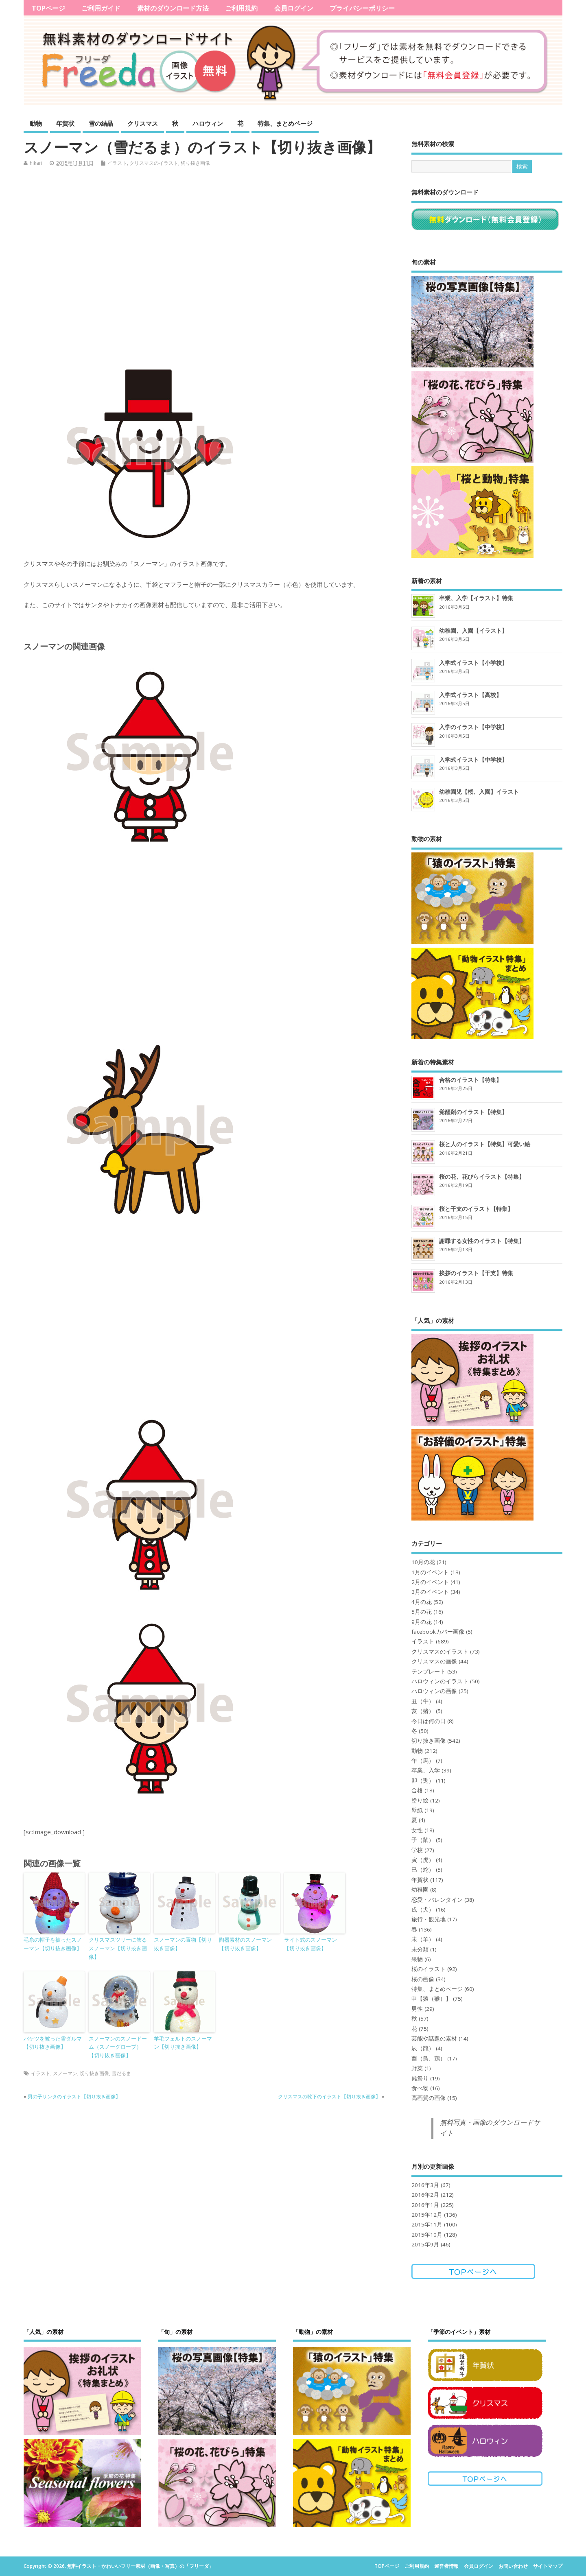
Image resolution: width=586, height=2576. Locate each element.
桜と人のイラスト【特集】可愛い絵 (484, 1144)
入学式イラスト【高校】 (470, 695)
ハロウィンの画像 (434, 1691)
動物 (36, 123)
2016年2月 (425, 2194)
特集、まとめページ (285, 123)
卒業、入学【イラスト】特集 (476, 598)
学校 (417, 1850)
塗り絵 (420, 1800)
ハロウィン (207, 123)
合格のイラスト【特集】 (470, 1080)
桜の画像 (422, 1979)
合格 (417, 1790)
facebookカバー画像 (437, 1631)
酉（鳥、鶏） (428, 2058)
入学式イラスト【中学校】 (473, 759)
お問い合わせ (513, 2566)
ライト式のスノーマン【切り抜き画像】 (310, 1944)
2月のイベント (430, 1582)
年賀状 (65, 123)
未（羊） (422, 1939)
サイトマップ (547, 2566)
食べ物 (420, 2088)
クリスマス (142, 123)
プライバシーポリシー (362, 8)
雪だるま (121, 2073)
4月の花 (421, 1602)
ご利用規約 (241, 8)
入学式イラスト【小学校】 (473, 662)
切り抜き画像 (195, 162)
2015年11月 (426, 2224)
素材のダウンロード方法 (173, 8)
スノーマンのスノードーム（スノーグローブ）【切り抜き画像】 (118, 2047)
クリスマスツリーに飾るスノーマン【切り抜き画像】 (118, 1948)
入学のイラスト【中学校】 (473, 727)
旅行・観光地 (428, 1919)
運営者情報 (446, 2566)
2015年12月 (426, 2214)
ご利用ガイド (100, 8)
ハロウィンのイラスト (439, 1681)
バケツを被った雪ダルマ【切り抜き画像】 (53, 2043)
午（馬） (422, 1760)
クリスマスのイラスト (153, 162)
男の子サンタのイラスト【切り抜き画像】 (74, 2096)
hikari (36, 162)
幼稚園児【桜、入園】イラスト (479, 791)
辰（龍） (422, 2048)
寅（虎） (422, 1860)
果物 (417, 1959)
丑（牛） (422, 1701)
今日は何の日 (428, 1721)
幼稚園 (420, 1889)
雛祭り (420, 2078)
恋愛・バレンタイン (437, 1899)
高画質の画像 (428, 2098)
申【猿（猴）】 (431, 1998)
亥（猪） (422, 1711)
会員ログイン (293, 8)
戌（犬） (422, 1909)
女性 (417, 1830)
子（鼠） (422, 1840)
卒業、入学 (425, 1770)
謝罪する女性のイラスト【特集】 (482, 1241)
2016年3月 (425, 2185)
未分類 (420, 1949)
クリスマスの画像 (434, 1661)
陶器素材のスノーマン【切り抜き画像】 (245, 1944)
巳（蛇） (422, 1869)
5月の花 (421, 1611)
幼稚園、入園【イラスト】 (473, 630)
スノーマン (65, 2073)
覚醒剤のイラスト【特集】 (473, 1112)
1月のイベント (430, 1572)
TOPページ (48, 8)
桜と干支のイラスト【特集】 (476, 1209)
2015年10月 (426, 2234)
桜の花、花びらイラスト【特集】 (482, 1176)
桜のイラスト (428, 1969)
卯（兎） (422, 1780)
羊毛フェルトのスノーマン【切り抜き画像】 (183, 2043)
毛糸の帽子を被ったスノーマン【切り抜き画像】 (53, 1944)
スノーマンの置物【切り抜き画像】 (183, 1944)
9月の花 (421, 1622)
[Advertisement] (210, 264)
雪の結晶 (101, 123)
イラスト (117, 162)
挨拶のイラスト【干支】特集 (476, 1273)
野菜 (417, 2068)
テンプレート (428, 1671)
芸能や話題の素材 (434, 2038)
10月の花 (423, 1562)
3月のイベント (430, 1591)
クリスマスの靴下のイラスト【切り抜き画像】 (329, 2096)
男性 (417, 2008)
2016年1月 (425, 2205)
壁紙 (417, 1810)
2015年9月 (425, 2244)
